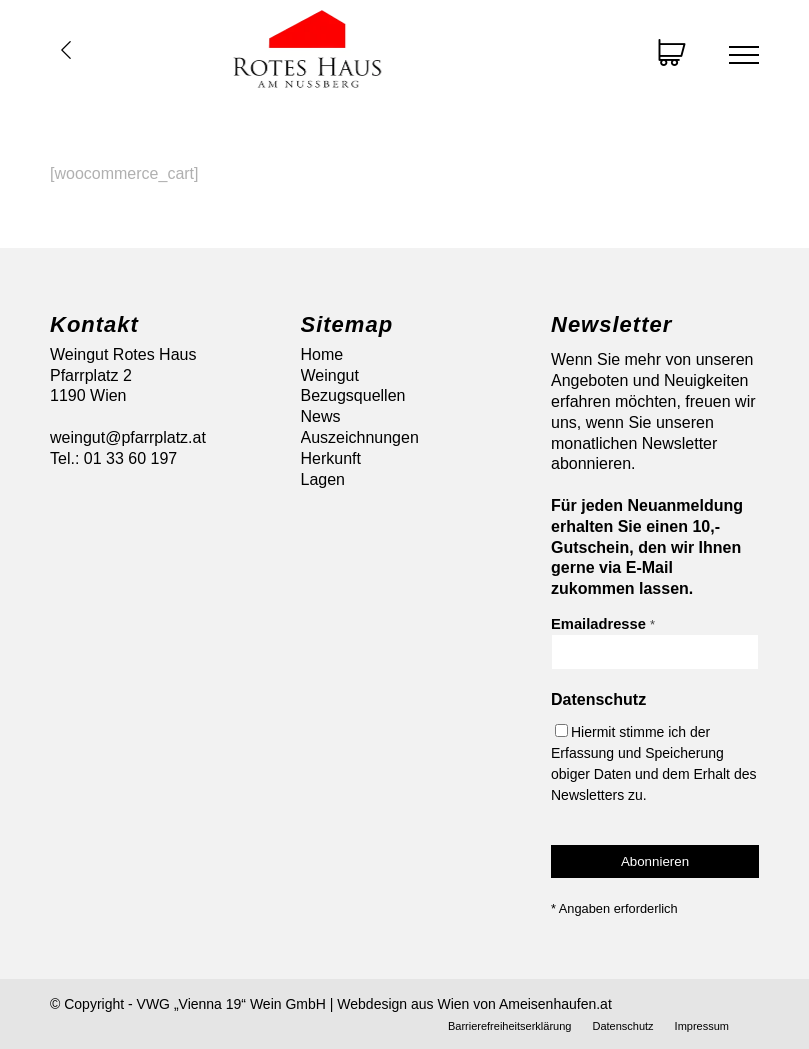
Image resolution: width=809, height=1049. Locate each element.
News (321, 416)
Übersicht (66, 50)
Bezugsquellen (353, 395)
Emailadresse (603, 624)
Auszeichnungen (360, 437)
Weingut (330, 375)
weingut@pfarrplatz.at (128, 437)
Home (322, 354)
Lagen (323, 479)
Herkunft (331, 458)
